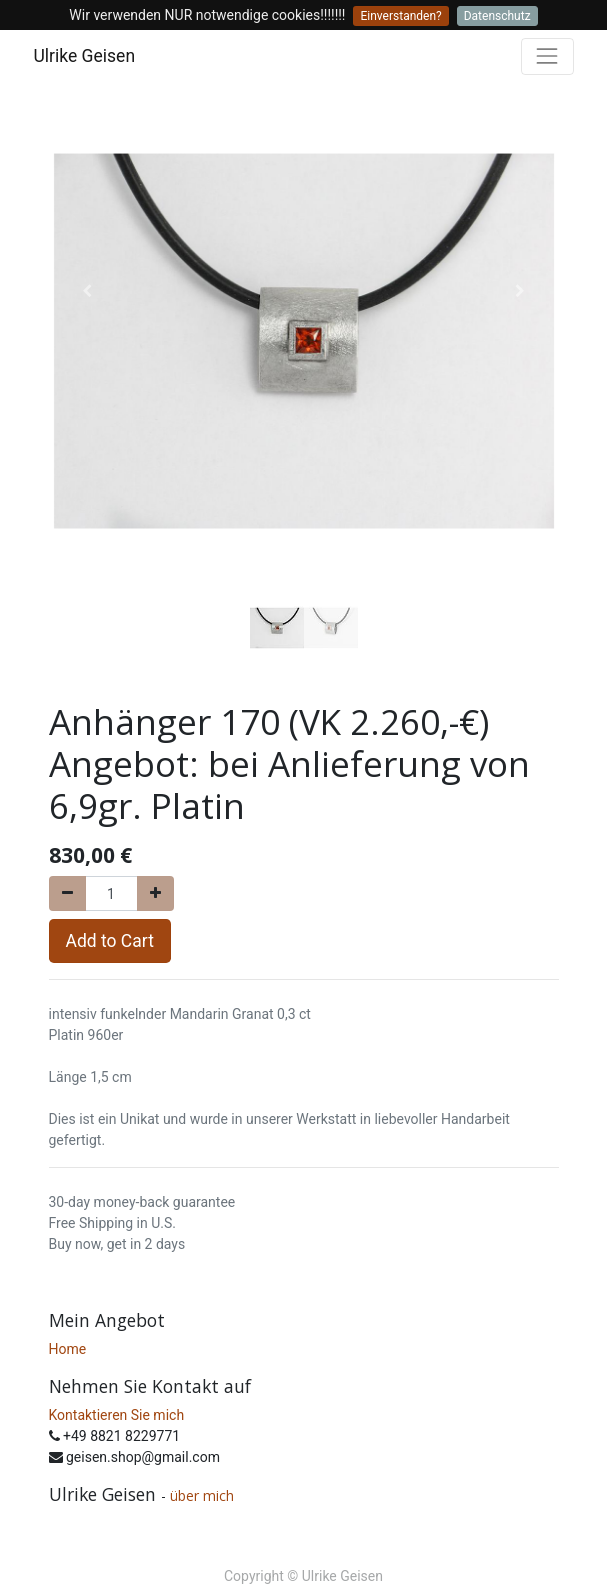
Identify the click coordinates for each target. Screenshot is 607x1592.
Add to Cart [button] (110, 941)
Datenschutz (497, 16)
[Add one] (155, 893)
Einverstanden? (400, 16)
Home (68, 1349)
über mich (204, 1495)
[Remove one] (67, 893)
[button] (87, 291)
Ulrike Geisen (85, 56)
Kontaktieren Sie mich (117, 1415)
